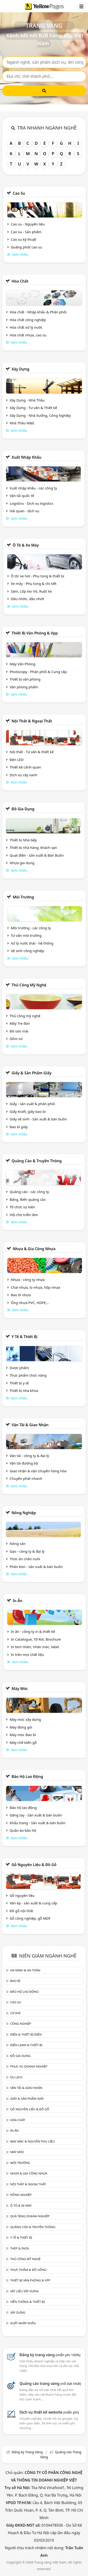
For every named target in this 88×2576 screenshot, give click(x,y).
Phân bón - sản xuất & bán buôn (36, 1566)
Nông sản (18, 1543)
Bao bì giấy (19, 1126)
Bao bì (15, 1981)
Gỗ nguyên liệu (22, 1895)
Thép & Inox (19, 2248)
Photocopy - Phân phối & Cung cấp (38, 671)
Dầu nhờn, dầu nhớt (27, 598)
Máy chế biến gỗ (23, 1742)
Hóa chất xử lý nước (26, 327)
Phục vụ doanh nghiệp (28, 2066)
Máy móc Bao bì (23, 1734)
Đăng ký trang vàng (49, 2354)
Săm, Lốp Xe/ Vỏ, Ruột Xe (31, 591)
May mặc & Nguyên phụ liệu (32, 2141)
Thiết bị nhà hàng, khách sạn (33, 847)
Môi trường (23, 897)
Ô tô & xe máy (26, 545)
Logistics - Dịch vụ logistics (31, 503)
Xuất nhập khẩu (26, 457)
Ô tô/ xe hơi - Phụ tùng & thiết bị (37, 576)
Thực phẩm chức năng (28, 1375)
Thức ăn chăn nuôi (25, 1558)
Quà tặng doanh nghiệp (30, 2216)
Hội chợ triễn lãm (24, 1214)
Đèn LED (17, 759)
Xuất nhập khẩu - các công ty (33, 488)
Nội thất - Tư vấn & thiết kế (32, 751)
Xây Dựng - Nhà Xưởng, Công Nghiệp (40, 415)
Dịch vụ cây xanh (23, 774)
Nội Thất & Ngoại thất (31, 721)
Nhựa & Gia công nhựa (34, 1248)
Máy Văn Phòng (22, 664)
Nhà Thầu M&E (22, 423)
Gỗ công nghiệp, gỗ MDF (30, 1918)
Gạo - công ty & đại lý (27, 1551)
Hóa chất (19, 281)
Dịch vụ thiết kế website (49, 2412)
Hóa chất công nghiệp (28, 319)
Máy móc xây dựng (25, 1719)
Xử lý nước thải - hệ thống (32, 943)
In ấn (17, 1600)
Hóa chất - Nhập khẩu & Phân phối (38, 312)
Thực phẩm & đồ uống (28, 2270)
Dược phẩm (19, 1367)
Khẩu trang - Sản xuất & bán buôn (37, 1822)
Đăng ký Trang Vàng (27, 2452)
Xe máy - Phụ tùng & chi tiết (34, 583)
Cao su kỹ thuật (23, 239)
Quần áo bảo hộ (23, 1830)
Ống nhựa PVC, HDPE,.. (30, 1302)
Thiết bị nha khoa (24, 1390)
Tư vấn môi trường (26, 935)
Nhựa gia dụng (22, 862)
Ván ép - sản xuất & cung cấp (33, 1903)
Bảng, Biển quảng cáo (28, 1199)
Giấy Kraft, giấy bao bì (28, 1111)
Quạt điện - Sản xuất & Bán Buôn (37, 855)
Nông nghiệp (23, 1512)
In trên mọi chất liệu (27, 1654)
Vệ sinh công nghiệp (27, 950)
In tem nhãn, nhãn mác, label (35, 1646)
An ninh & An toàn (25, 1970)
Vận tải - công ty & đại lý (29, 1455)
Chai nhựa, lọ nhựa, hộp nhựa (35, 1287)
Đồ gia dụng (22, 808)
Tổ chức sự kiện (22, 1207)
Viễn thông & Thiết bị (27, 2302)
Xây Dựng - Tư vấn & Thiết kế (33, 407)
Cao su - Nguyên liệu (28, 224)
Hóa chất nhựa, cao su (28, 335)
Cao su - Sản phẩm (26, 231)
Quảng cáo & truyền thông (36, 1160)
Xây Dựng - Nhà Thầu (27, 400)
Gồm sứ (16, 1038)
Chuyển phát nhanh (26, 1478)
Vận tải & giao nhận (29, 1424)
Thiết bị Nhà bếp (23, 840)
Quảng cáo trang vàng (50, 2383)
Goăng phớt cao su (26, 247)
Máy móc (19, 1688)
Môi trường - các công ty (31, 928)
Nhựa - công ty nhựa (28, 1279)
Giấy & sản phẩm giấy (31, 1072)
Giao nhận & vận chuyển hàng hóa (38, 1471)
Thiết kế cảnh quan (25, 767)
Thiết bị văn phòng (25, 679)
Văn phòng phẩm (24, 687)
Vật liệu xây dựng (24, 2291)
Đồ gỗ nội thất (21, 1910)
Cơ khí (15, 2013)
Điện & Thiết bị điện (26, 2034)
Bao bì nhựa (21, 1294)
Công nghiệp (20, 2023)
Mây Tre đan (20, 1023)
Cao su (19, 193)
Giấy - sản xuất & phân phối (32, 1103)
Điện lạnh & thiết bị (26, 2045)
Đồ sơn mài (19, 1031)
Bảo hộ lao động (27, 1776)
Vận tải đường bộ (24, 1463)
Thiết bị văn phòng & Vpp (34, 633)
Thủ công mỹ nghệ (28, 985)
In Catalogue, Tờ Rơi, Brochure (36, 1639)
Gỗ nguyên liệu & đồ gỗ (33, 1864)
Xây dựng (20, 369)
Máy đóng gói (21, 1727)
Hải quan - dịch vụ (24, 510)
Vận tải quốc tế (22, 495)
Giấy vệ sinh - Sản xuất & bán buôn (38, 1119)
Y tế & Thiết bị (24, 1336)
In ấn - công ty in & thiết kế (33, 1631)
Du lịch (16, 2077)
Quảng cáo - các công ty (29, 1191)
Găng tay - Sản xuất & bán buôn (36, 1815)
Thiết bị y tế (19, 1383)
